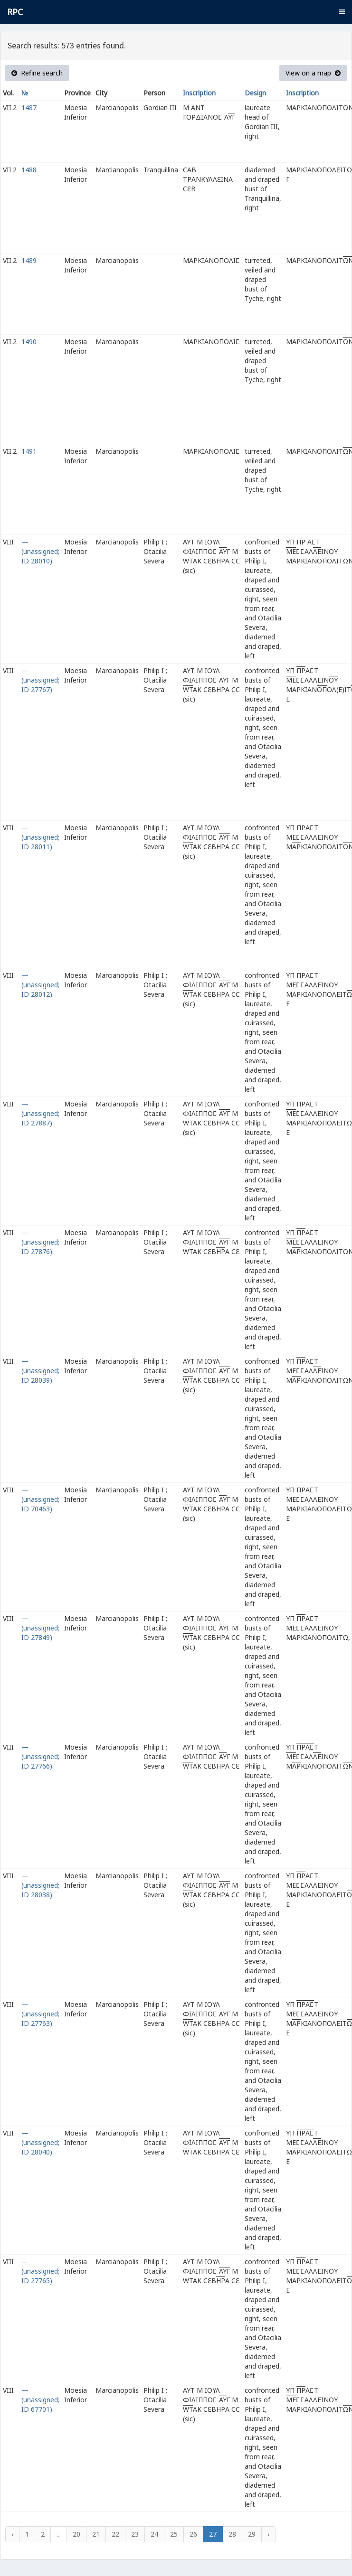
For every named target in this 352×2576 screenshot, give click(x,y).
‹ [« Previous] (12, 2534)
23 (135, 2534)
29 (252, 2534)
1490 (29, 341)
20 (76, 2534)
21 (96, 2534)
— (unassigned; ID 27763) (40, 2014)
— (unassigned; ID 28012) (40, 985)
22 (115, 2534)
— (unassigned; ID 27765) (40, 2271)
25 (174, 2534)
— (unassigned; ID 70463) (40, 1499)
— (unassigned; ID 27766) (40, 1756)
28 (232, 2534)
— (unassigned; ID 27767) (40, 680)
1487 (29, 107)
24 (154, 2534)
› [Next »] (268, 2534)
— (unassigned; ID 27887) (40, 1113)
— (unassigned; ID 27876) (40, 1242)
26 (193, 2534)
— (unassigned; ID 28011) (40, 837)
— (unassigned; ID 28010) (40, 551)
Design (255, 92)
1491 (29, 451)
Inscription (199, 92)
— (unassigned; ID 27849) (40, 1628)
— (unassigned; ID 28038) (40, 1885)
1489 (29, 260)
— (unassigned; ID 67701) (40, 2400)
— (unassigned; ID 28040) (40, 2142)
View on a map (313, 72)
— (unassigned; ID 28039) (40, 1371)
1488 (29, 169)
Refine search (37, 72)
